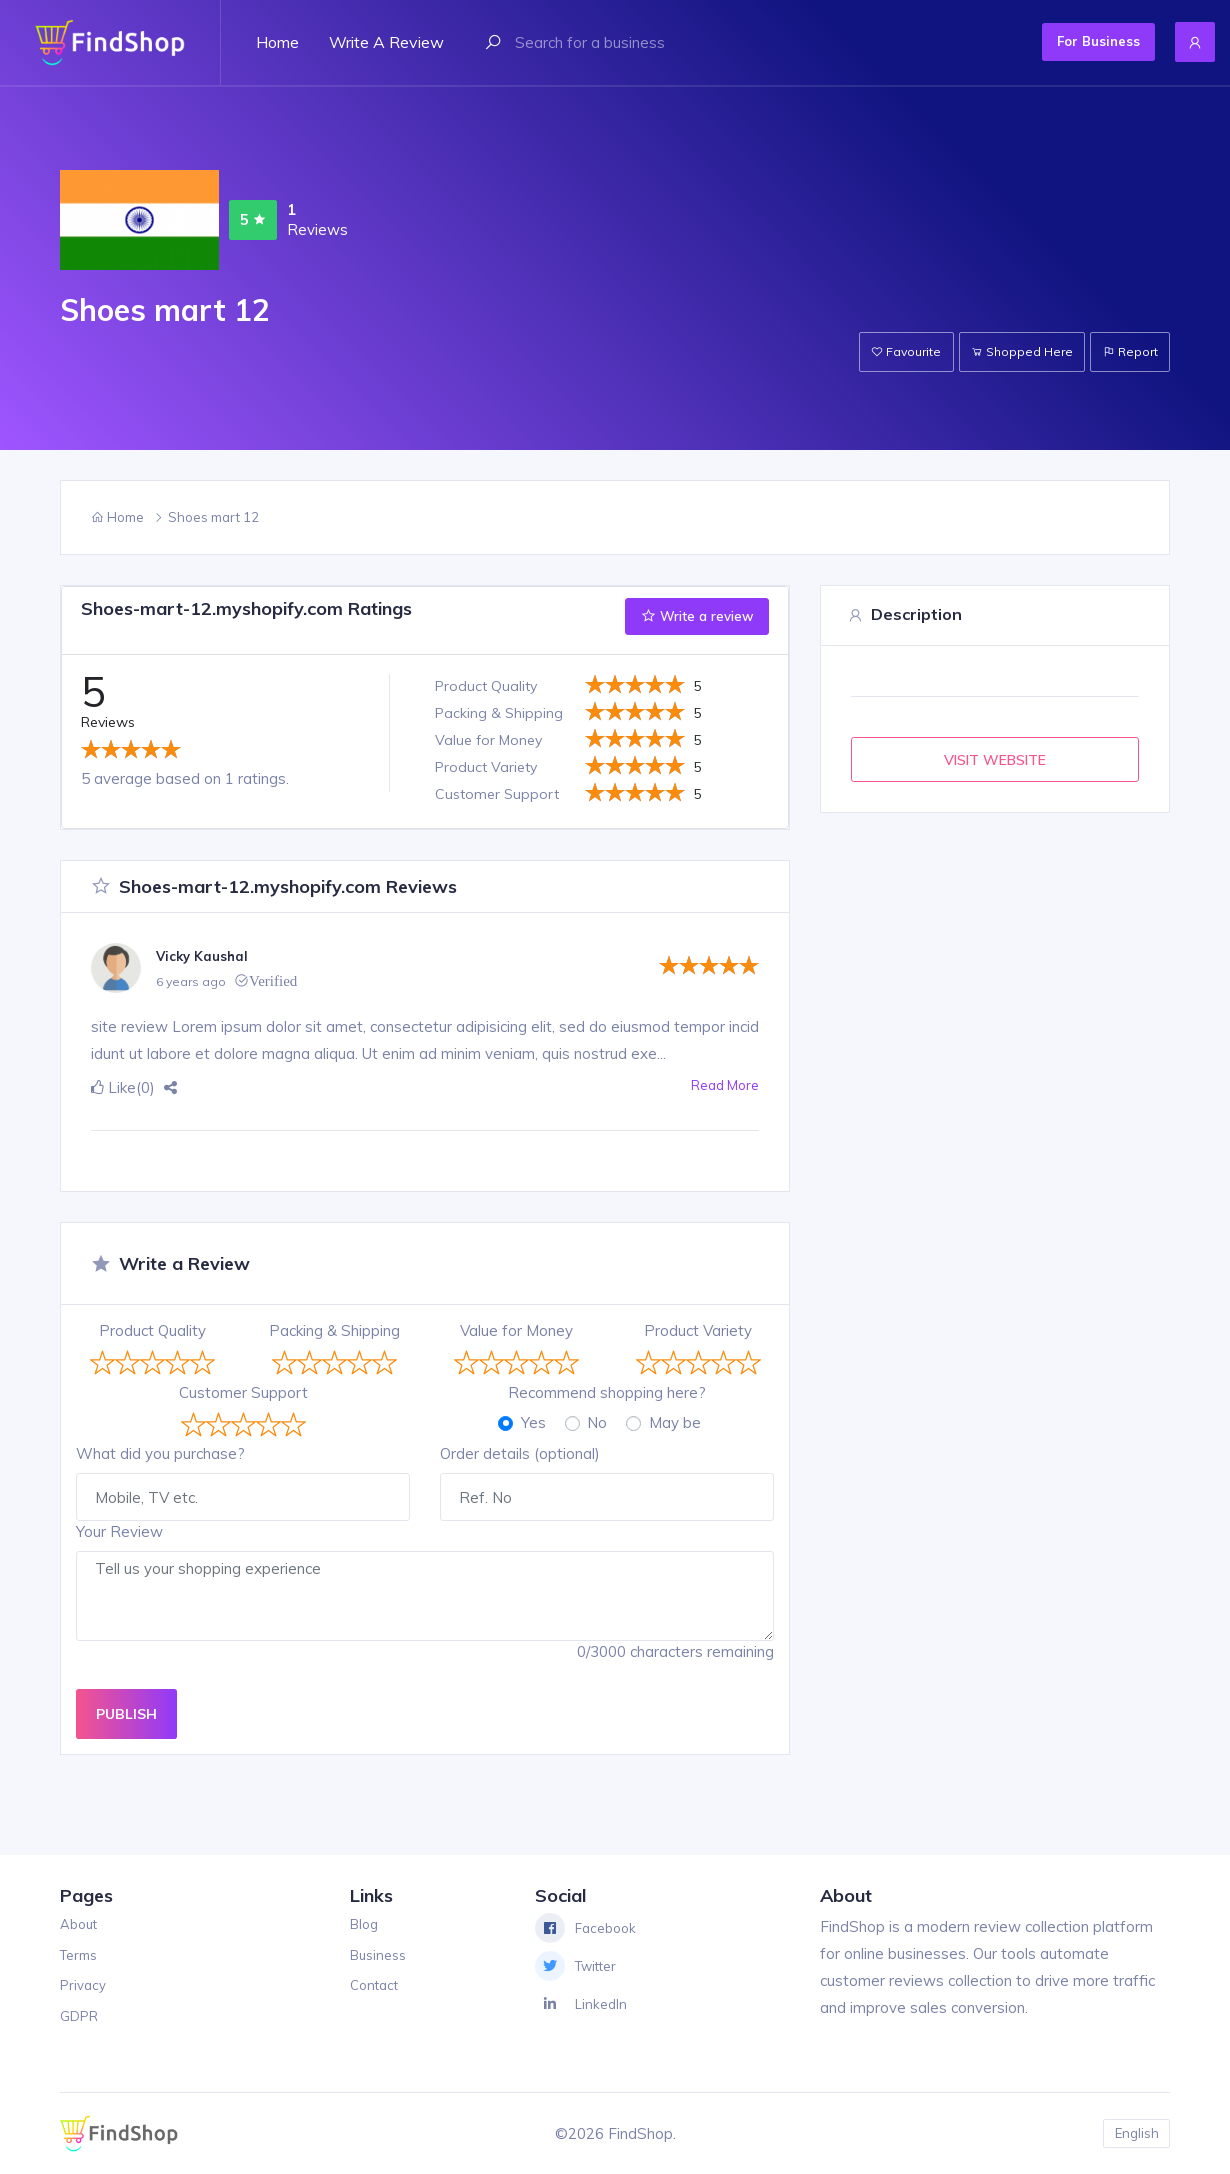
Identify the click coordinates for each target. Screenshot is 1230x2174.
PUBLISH (126, 1713)
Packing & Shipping (334, 1330)
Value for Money (516, 1330)
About (81, 1923)
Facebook (589, 1928)
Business (377, 1954)
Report (1124, 351)
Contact (373, 1984)
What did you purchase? (160, 1453)
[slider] (131, 749)
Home (277, 42)
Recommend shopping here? (607, 1392)
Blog (362, 1923)
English (1133, 2133)
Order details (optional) (520, 1453)
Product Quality (152, 1330)
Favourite (871, 351)
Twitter (581, 1966)
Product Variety (698, 1330)
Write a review (386, 42)
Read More (720, 1087)
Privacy (85, 1984)
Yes (533, 1422)
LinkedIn (583, 2004)
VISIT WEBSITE (995, 759)
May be (675, 1422)
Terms (82, 1954)
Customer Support (243, 1392)
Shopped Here (1001, 351)
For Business (1062, 41)
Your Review (119, 1531)
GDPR (82, 2015)
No (597, 1422)
